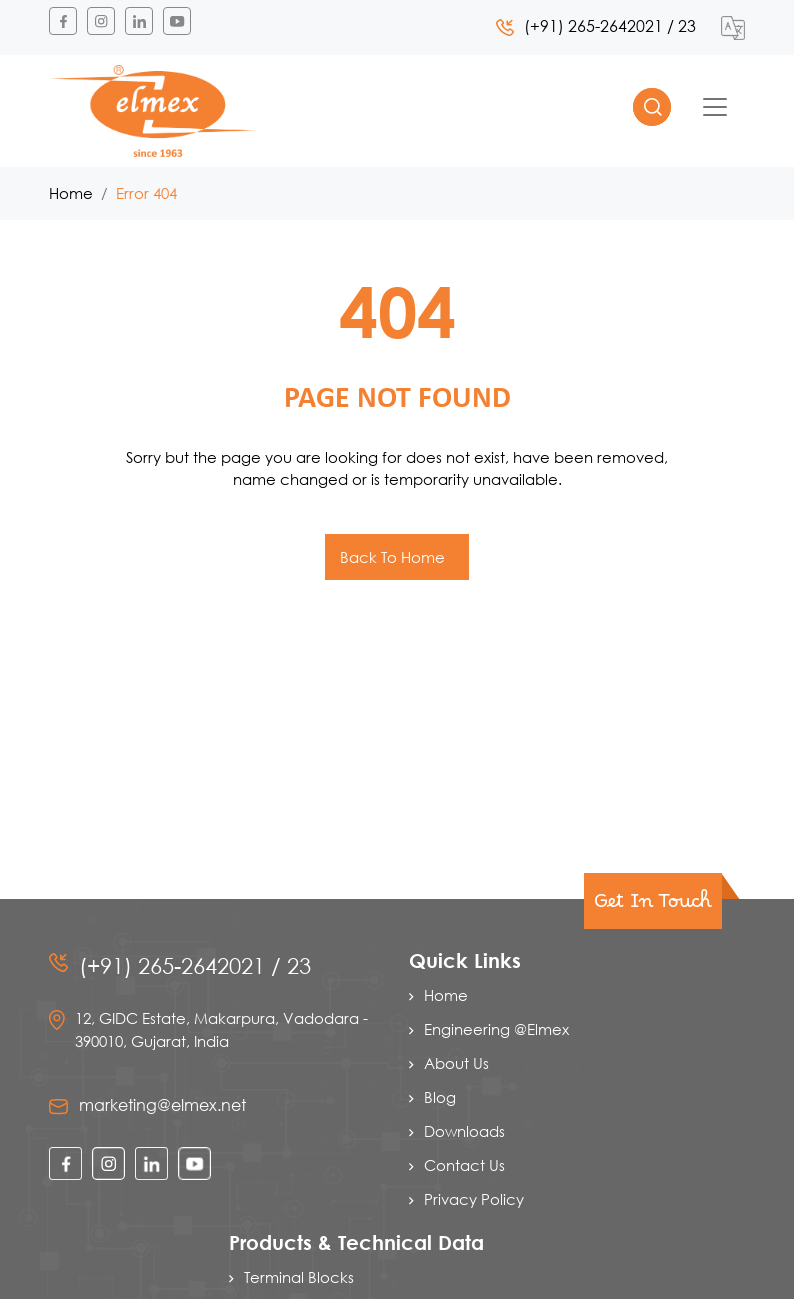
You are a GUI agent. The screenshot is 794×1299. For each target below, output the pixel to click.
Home (71, 193)
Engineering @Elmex (496, 1029)
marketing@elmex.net (162, 1104)
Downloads (464, 1131)
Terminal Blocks (299, 1277)
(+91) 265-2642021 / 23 (596, 25)
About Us (456, 1063)
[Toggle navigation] (715, 107)
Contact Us (464, 1165)
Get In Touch (653, 907)
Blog (440, 1097)
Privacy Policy (474, 1199)
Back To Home (394, 557)
